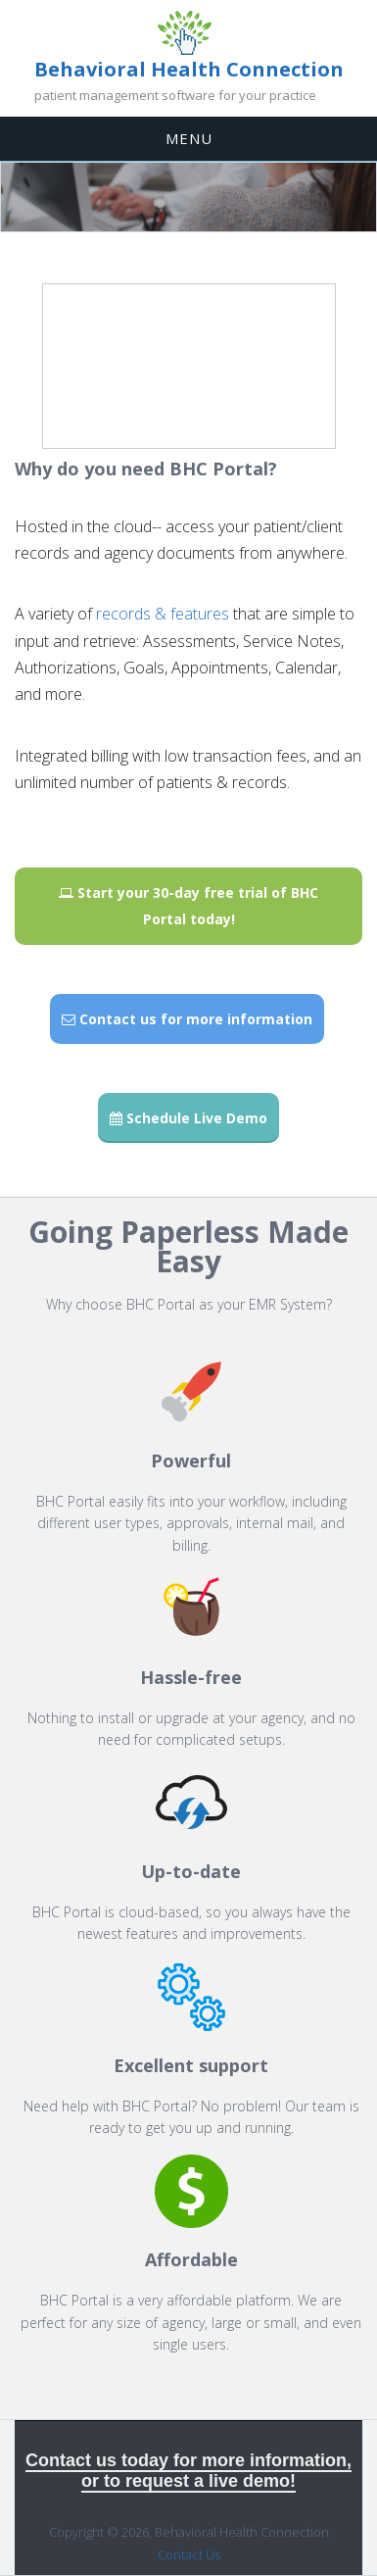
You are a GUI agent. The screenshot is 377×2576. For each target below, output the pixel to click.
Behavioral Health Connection (189, 69)
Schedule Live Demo (188, 1118)
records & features (162, 613)
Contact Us (189, 2554)
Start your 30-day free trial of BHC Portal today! (188, 905)
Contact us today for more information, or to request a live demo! (188, 2471)
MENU (188, 138)
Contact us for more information (187, 1019)
